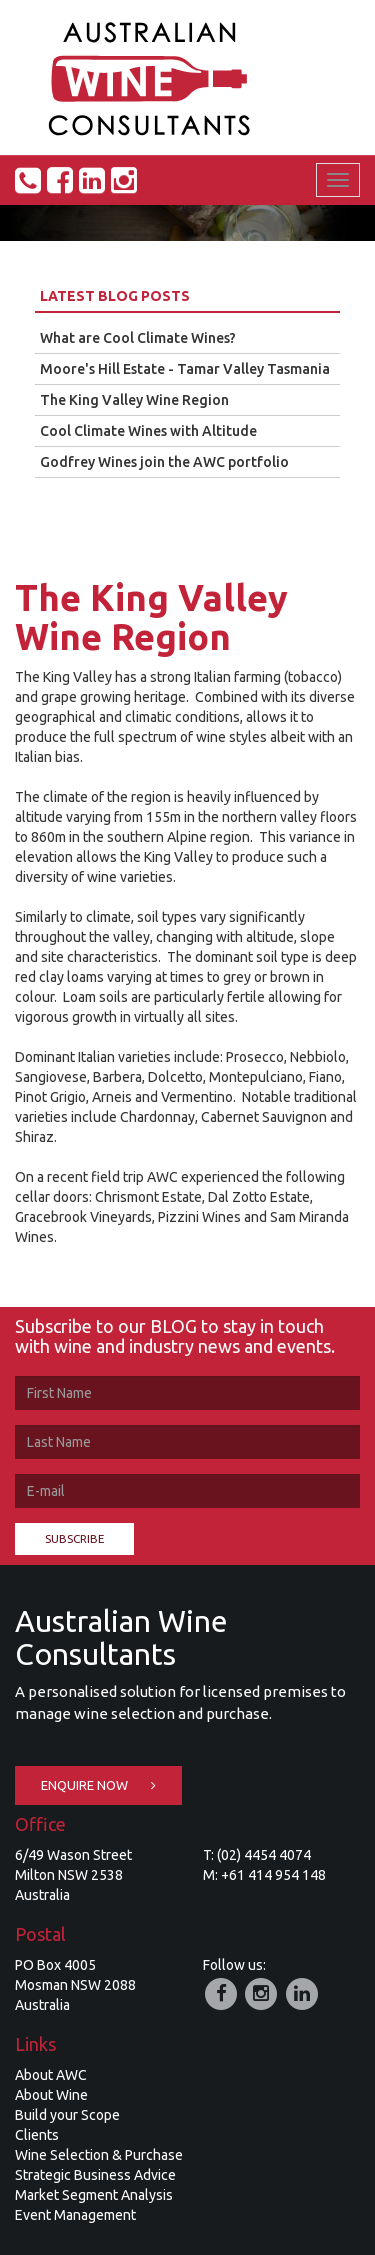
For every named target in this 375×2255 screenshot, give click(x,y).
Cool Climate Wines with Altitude (148, 431)
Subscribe (74, 1538)
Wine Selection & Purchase (99, 2155)
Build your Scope (67, 2115)
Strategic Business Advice (95, 2175)
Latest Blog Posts (115, 296)
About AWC (51, 2075)
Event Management (75, 2215)
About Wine (51, 2095)
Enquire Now (98, 1785)
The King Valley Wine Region (134, 400)
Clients (37, 2135)
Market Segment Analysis (94, 2195)
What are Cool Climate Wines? (138, 338)
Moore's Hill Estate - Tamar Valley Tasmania (185, 369)
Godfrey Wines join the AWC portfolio (164, 462)
